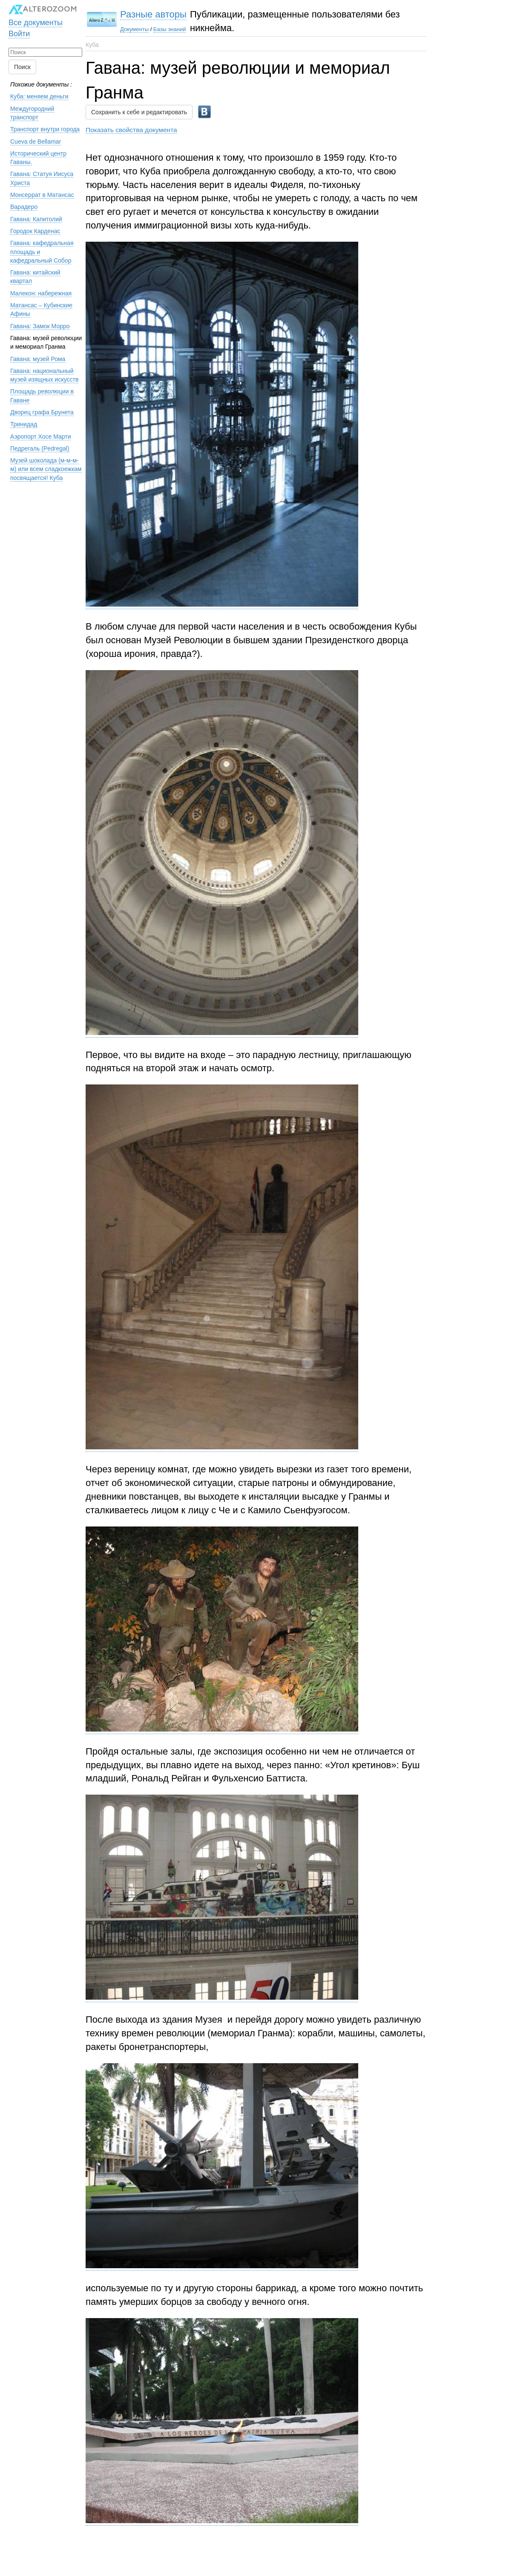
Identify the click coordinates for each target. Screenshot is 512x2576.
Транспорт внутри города (45, 129)
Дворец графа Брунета (42, 412)
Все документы (36, 22)
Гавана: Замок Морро (40, 326)
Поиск (22, 67)
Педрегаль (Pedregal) (39, 448)
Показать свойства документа (131, 129)
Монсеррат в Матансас (42, 194)
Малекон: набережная (41, 293)
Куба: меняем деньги (39, 96)
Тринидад (23, 424)
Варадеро (23, 206)
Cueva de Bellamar (35, 141)
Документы (134, 29)
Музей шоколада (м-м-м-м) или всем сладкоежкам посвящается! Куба (46, 469)
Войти (19, 33)
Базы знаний (169, 29)
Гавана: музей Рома (37, 359)
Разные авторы (153, 14)
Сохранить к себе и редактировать (139, 112)
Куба (92, 44)
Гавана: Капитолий (36, 219)
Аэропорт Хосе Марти (40, 436)
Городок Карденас (35, 231)
